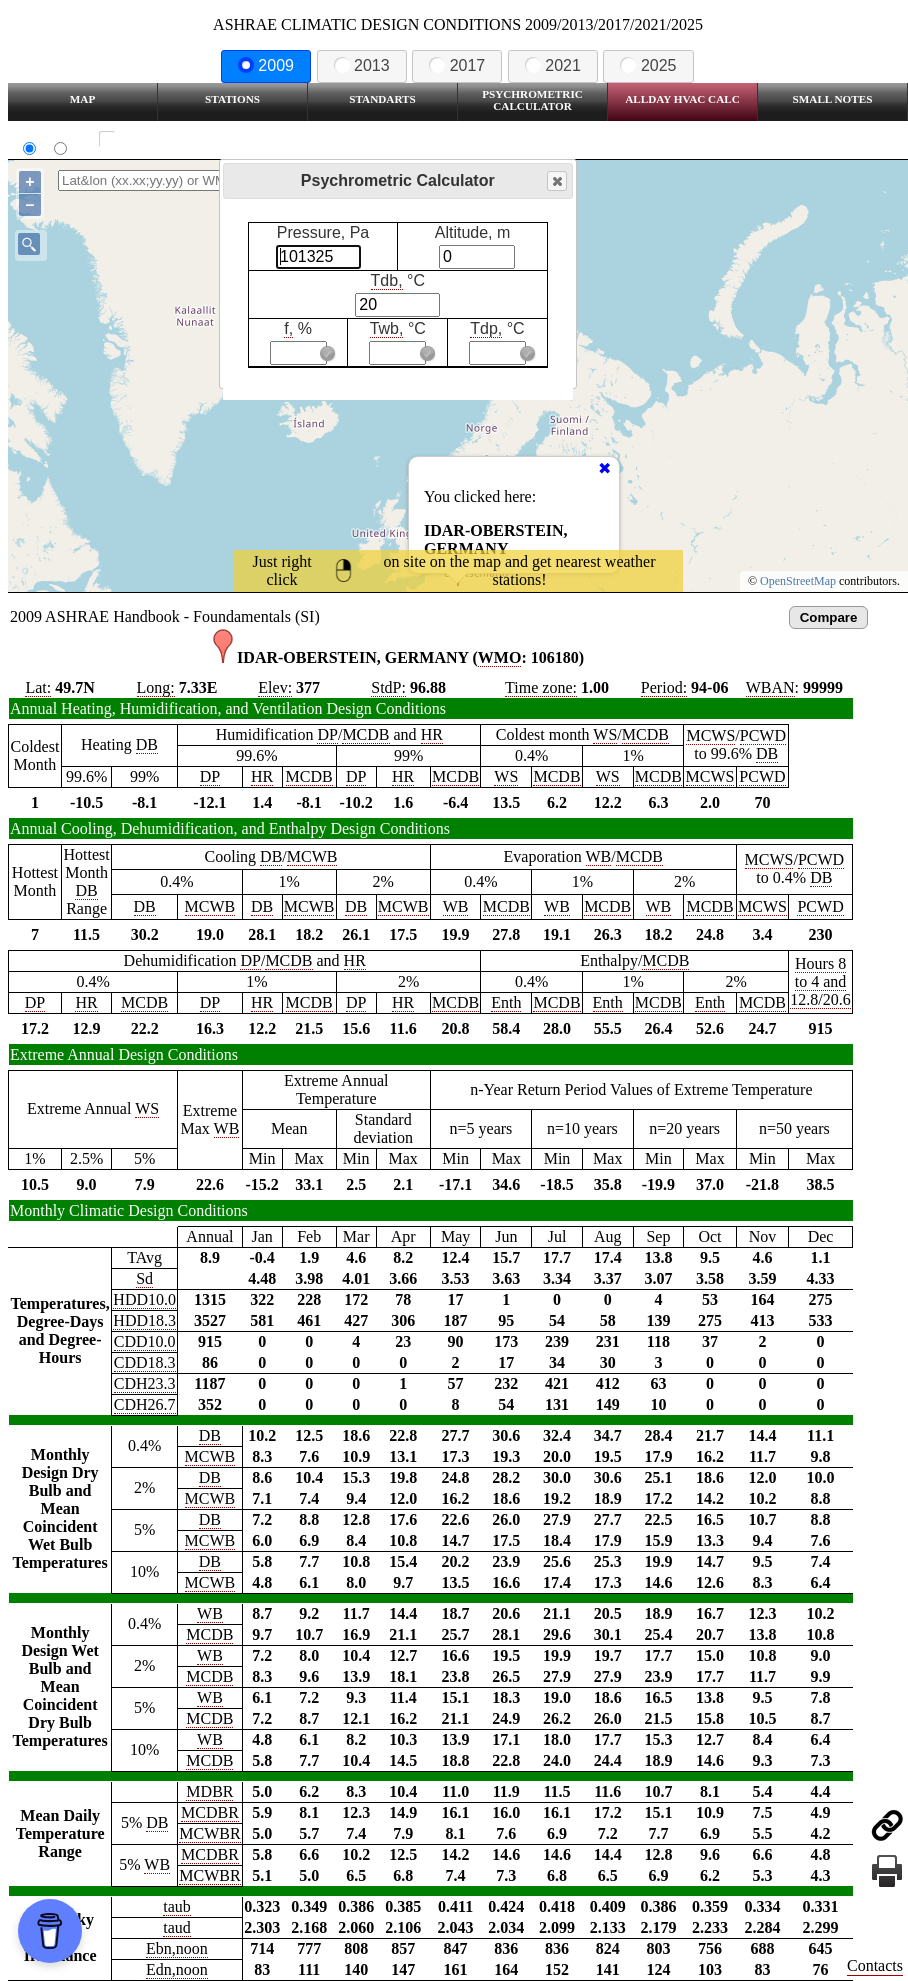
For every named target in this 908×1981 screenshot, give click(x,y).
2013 (362, 65)
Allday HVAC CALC (682, 99)
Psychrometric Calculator (532, 100)
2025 (648, 65)
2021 (553, 65)
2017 (457, 65)
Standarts (382, 99)
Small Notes (833, 99)
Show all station (165, 139)
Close (556, 181)
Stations (232, 99)
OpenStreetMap (798, 581)
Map (82, 99)
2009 (266, 65)
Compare (829, 617)
